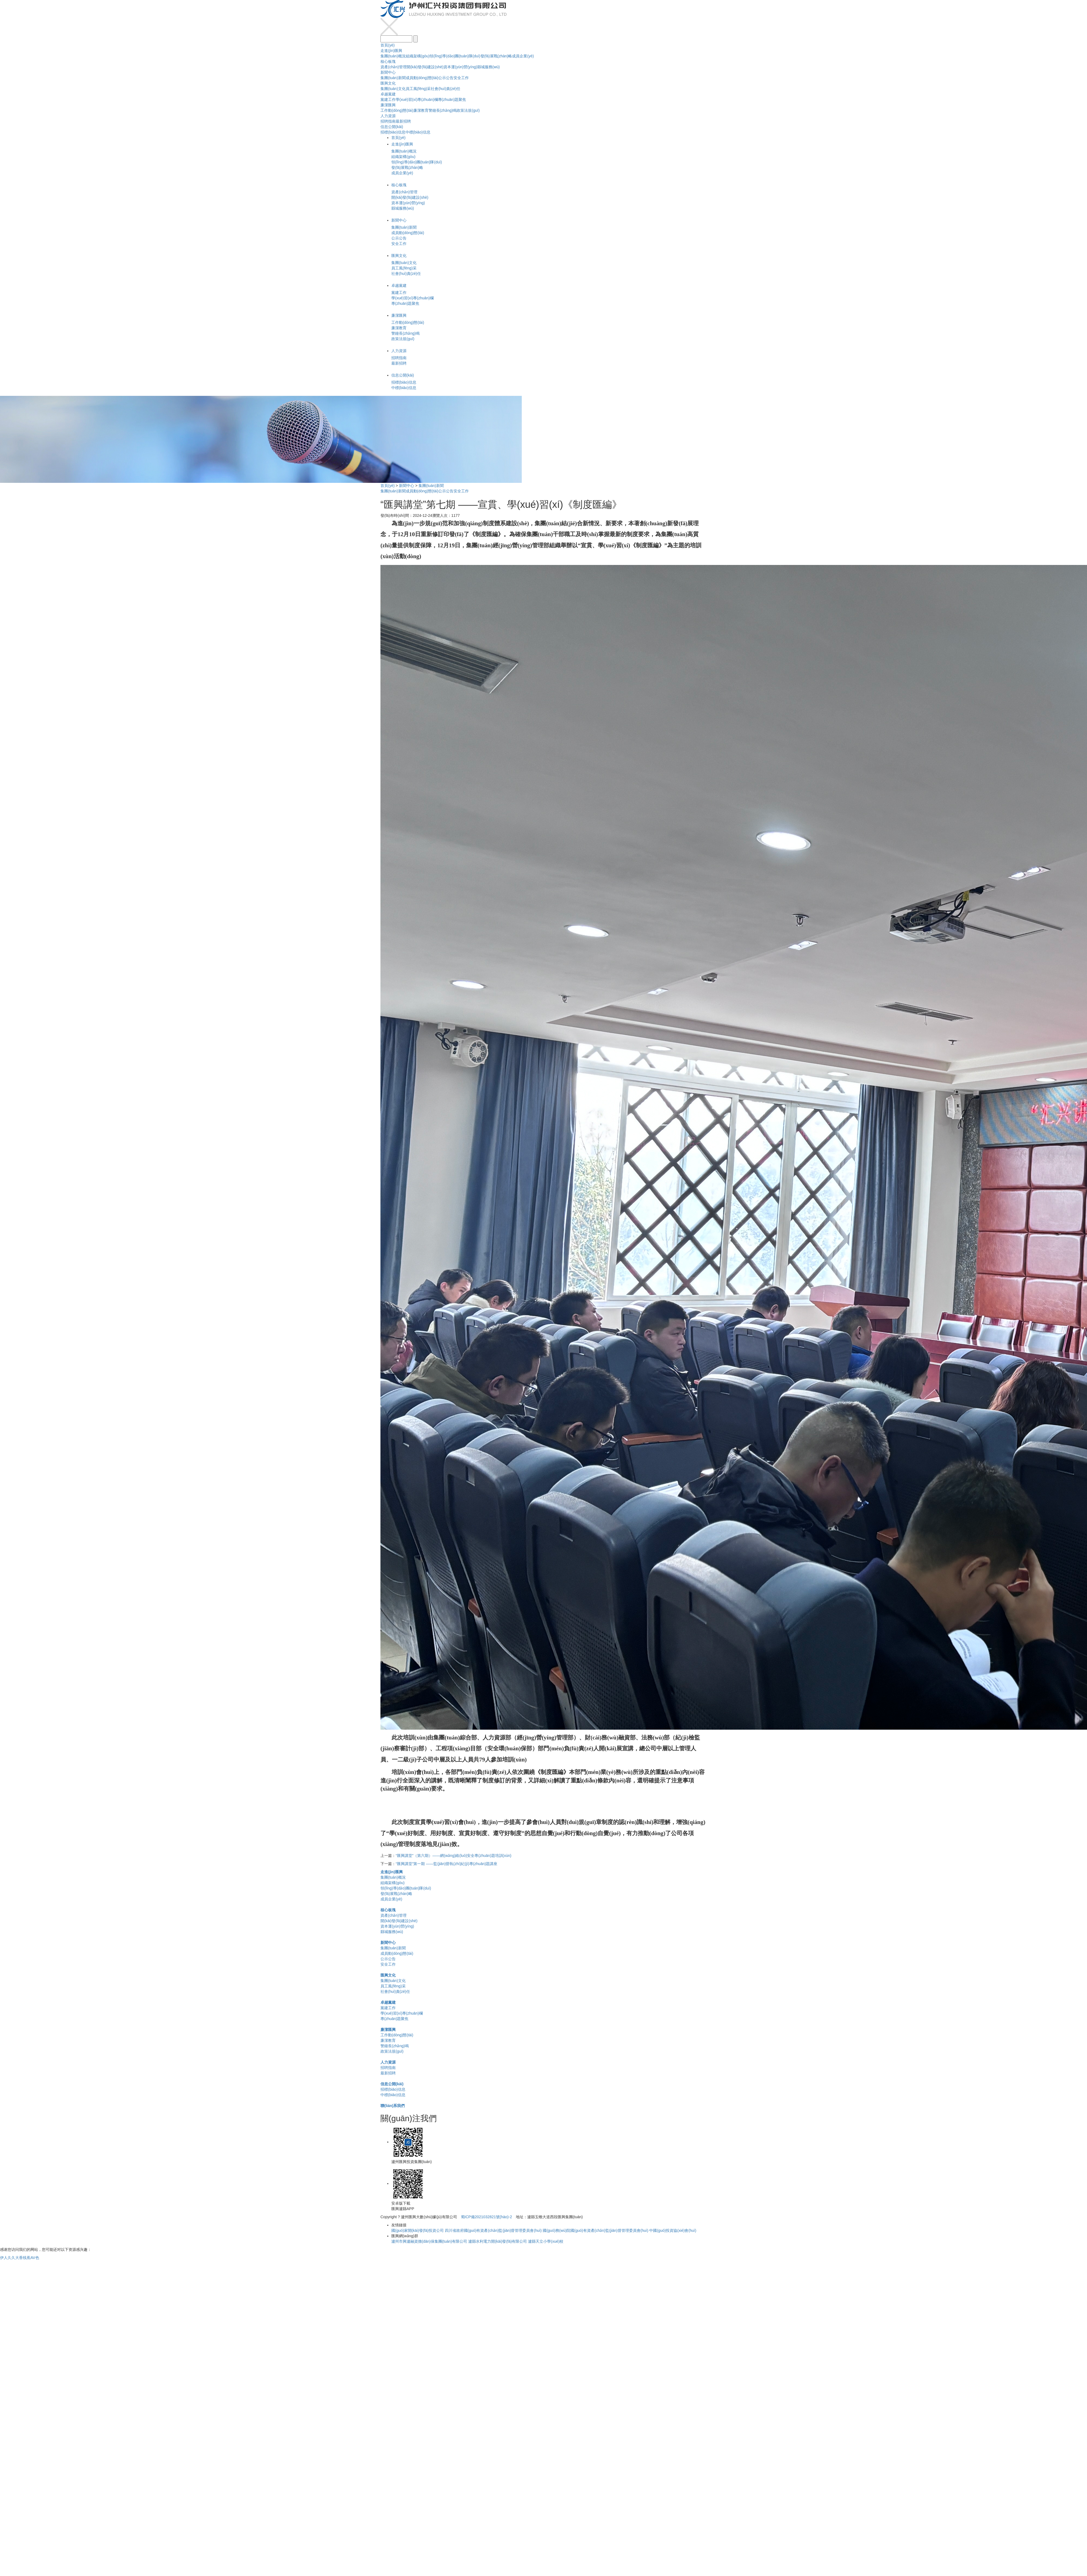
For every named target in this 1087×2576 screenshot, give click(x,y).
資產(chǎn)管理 (393, 67)
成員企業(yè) (523, 56)
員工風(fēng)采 (418, 88)
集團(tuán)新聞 (393, 78)
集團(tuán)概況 (393, 56)
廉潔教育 (421, 110)
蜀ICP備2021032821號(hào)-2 (486, 2217)
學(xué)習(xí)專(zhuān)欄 (417, 99)
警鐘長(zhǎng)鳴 (443, 110)
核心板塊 (388, 61)
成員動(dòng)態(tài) (422, 78)
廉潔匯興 (388, 105)
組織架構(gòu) (418, 56)
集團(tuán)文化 (393, 88)
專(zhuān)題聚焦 (452, 99)
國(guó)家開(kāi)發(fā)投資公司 (417, 2230)
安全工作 (461, 78)
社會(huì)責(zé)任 (445, 88)
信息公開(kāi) (391, 127)
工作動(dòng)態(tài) (396, 110)
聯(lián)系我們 (392, 2105)
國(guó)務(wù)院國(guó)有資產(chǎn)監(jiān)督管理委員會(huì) (595, 2230)
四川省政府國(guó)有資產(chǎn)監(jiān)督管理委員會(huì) (493, 2230)
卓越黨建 (388, 94)
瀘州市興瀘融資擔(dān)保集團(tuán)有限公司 (429, 2241)
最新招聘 (403, 121)
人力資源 (388, 116)
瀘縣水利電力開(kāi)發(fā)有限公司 (497, 2241)
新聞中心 (388, 72)
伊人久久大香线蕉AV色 (19, 2257)
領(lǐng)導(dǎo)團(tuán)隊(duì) (455, 56)
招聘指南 (388, 121)
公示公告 (446, 78)
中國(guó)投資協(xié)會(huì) (672, 2230)
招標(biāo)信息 (392, 132)
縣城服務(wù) (488, 67)
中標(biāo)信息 (417, 132)
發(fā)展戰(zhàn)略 (496, 56)
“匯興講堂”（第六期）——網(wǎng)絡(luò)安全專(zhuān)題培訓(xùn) (453, 1855)
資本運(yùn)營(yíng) (460, 67)
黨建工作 (388, 99)
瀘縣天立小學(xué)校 (545, 2241)
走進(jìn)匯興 (391, 50)
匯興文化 (388, 83)
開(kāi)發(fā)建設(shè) (425, 67)
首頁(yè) (387, 45)
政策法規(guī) (468, 110)
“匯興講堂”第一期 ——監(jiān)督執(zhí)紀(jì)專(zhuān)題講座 (446, 1864)
